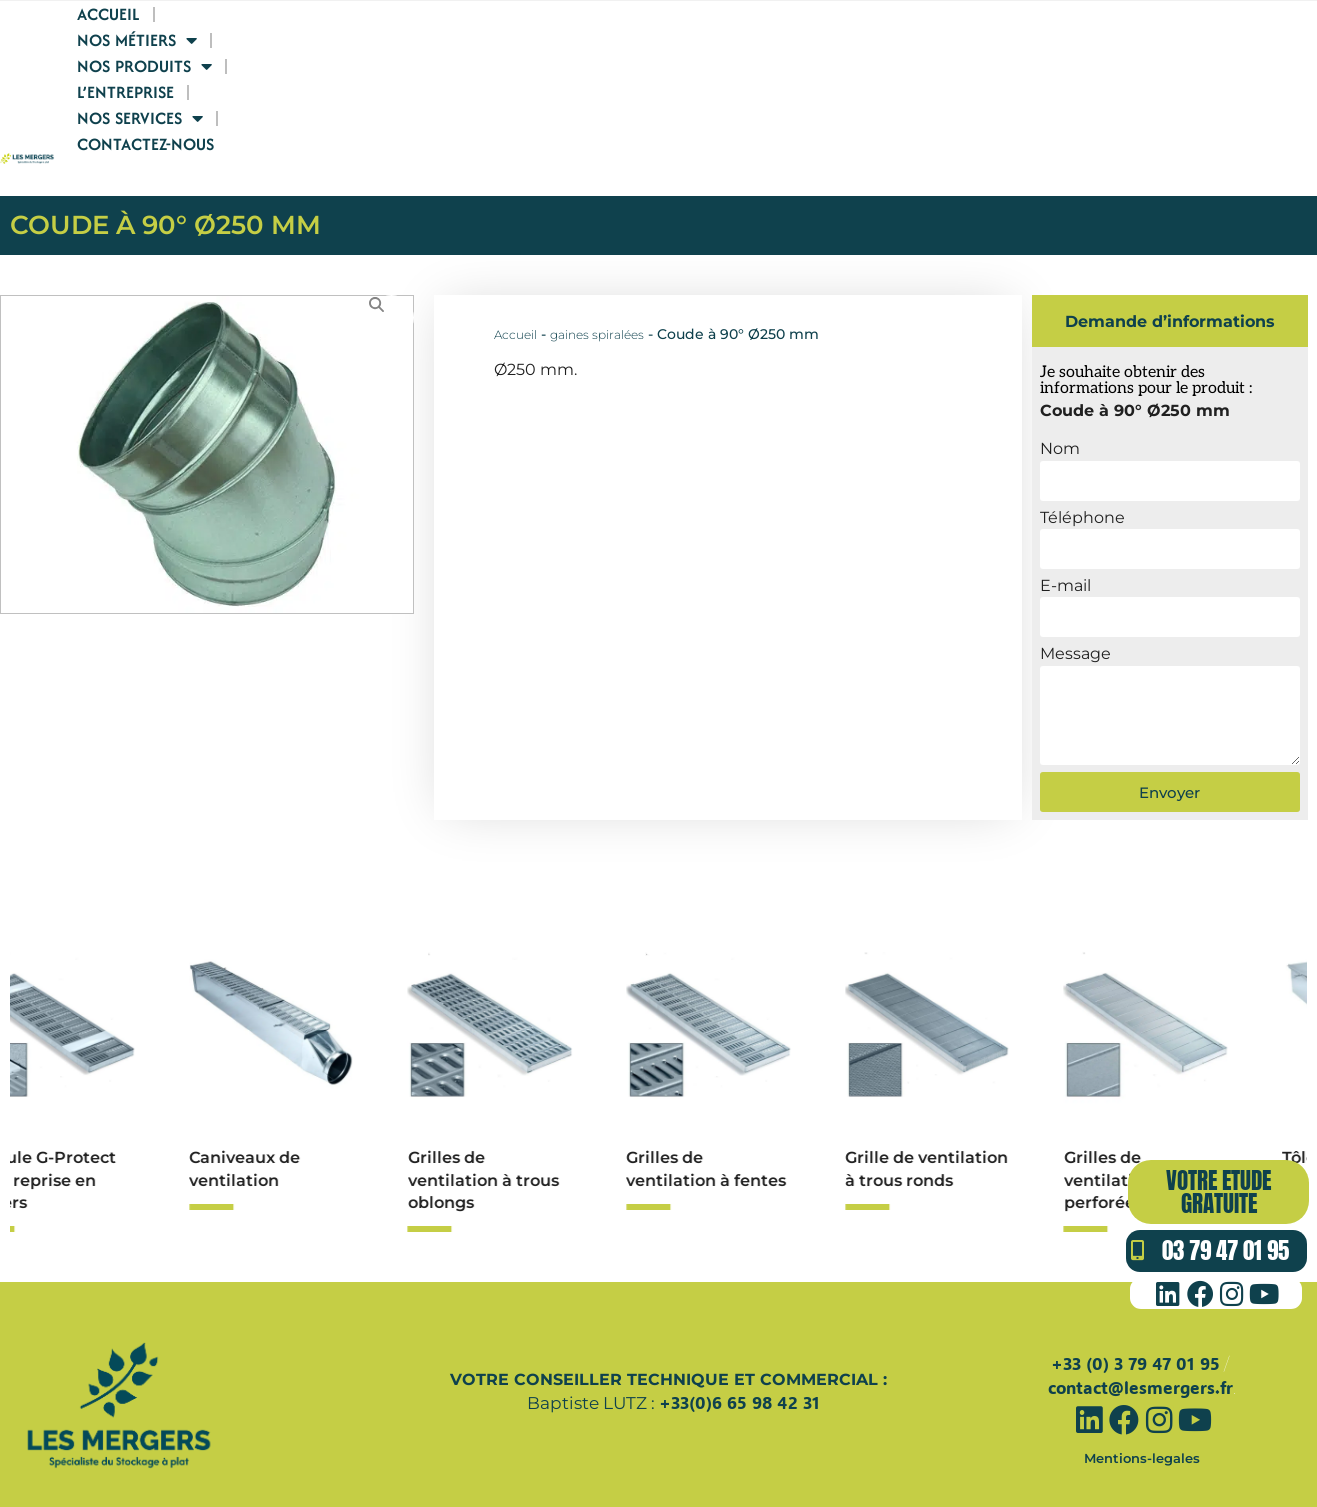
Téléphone (1082, 452)
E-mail (1065, 520)
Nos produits (791, 79)
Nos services (1075, 79)
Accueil (515, 79)
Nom (1060, 383)
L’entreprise (935, 79)
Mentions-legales (1142, 1392)
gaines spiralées (597, 269)
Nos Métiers (635, 79)
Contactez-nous (1235, 79)
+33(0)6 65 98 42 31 (739, 1337)
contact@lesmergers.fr (1140, 1323)
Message (1075, 588)
